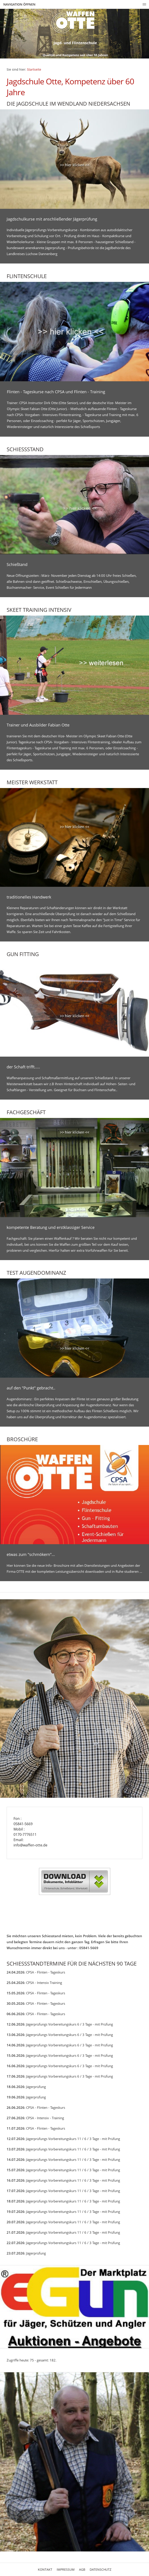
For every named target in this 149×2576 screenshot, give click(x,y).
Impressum (66, 2569)
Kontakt (45, 2569)
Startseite (34, 70)
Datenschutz (100, 2569)
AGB (82, 2569)
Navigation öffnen (19, 4)
